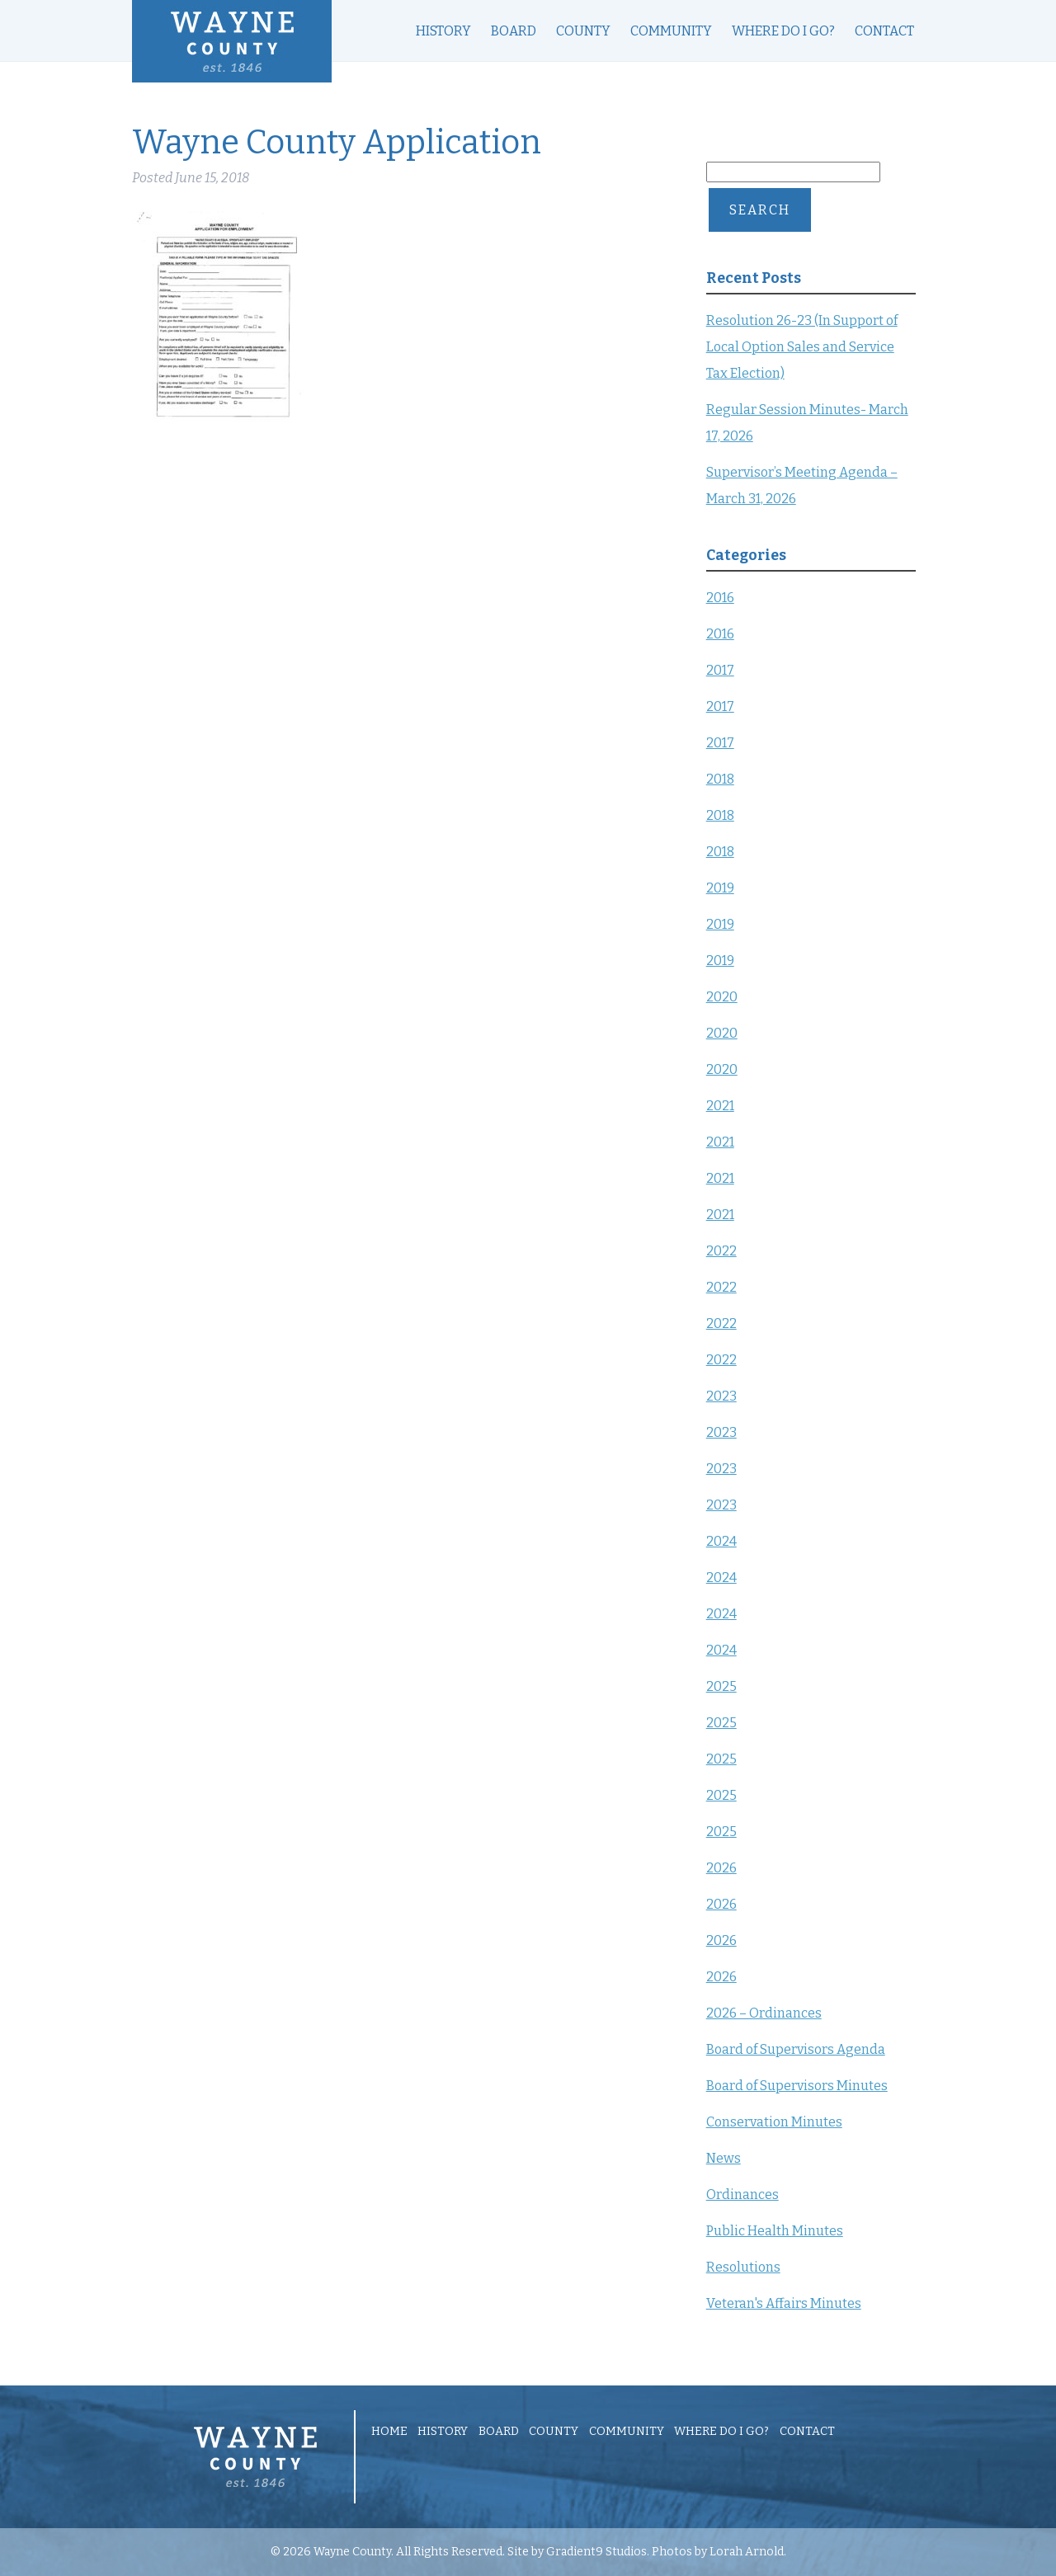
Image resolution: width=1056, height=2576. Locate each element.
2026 (721, 1868)
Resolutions (743, 2267)
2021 (720, 1106)
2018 (720, 779)
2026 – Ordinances (764, 2013)
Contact (884, 31)
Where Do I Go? (783, 31)
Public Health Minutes (774, 2231)
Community (671, 31)
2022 (721, 1251)
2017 (720, 670)
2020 (722, 997)
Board (513, 31)
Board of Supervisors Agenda (795, 2049)
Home (389, 2432)
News (723, 2158)
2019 (720, 888)
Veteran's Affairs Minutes (783, 2303)
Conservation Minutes (774, 2122)
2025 (721, 1686)
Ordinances (742, 2194)
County (583, 31)
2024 (721, 1541)
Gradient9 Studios (596, 2552)
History (443, 31)
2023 (721, 1396)
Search (759, 210)
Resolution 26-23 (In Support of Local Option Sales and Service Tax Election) (802, 347)
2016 (720, 597)
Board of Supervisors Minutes (797, 2085)
